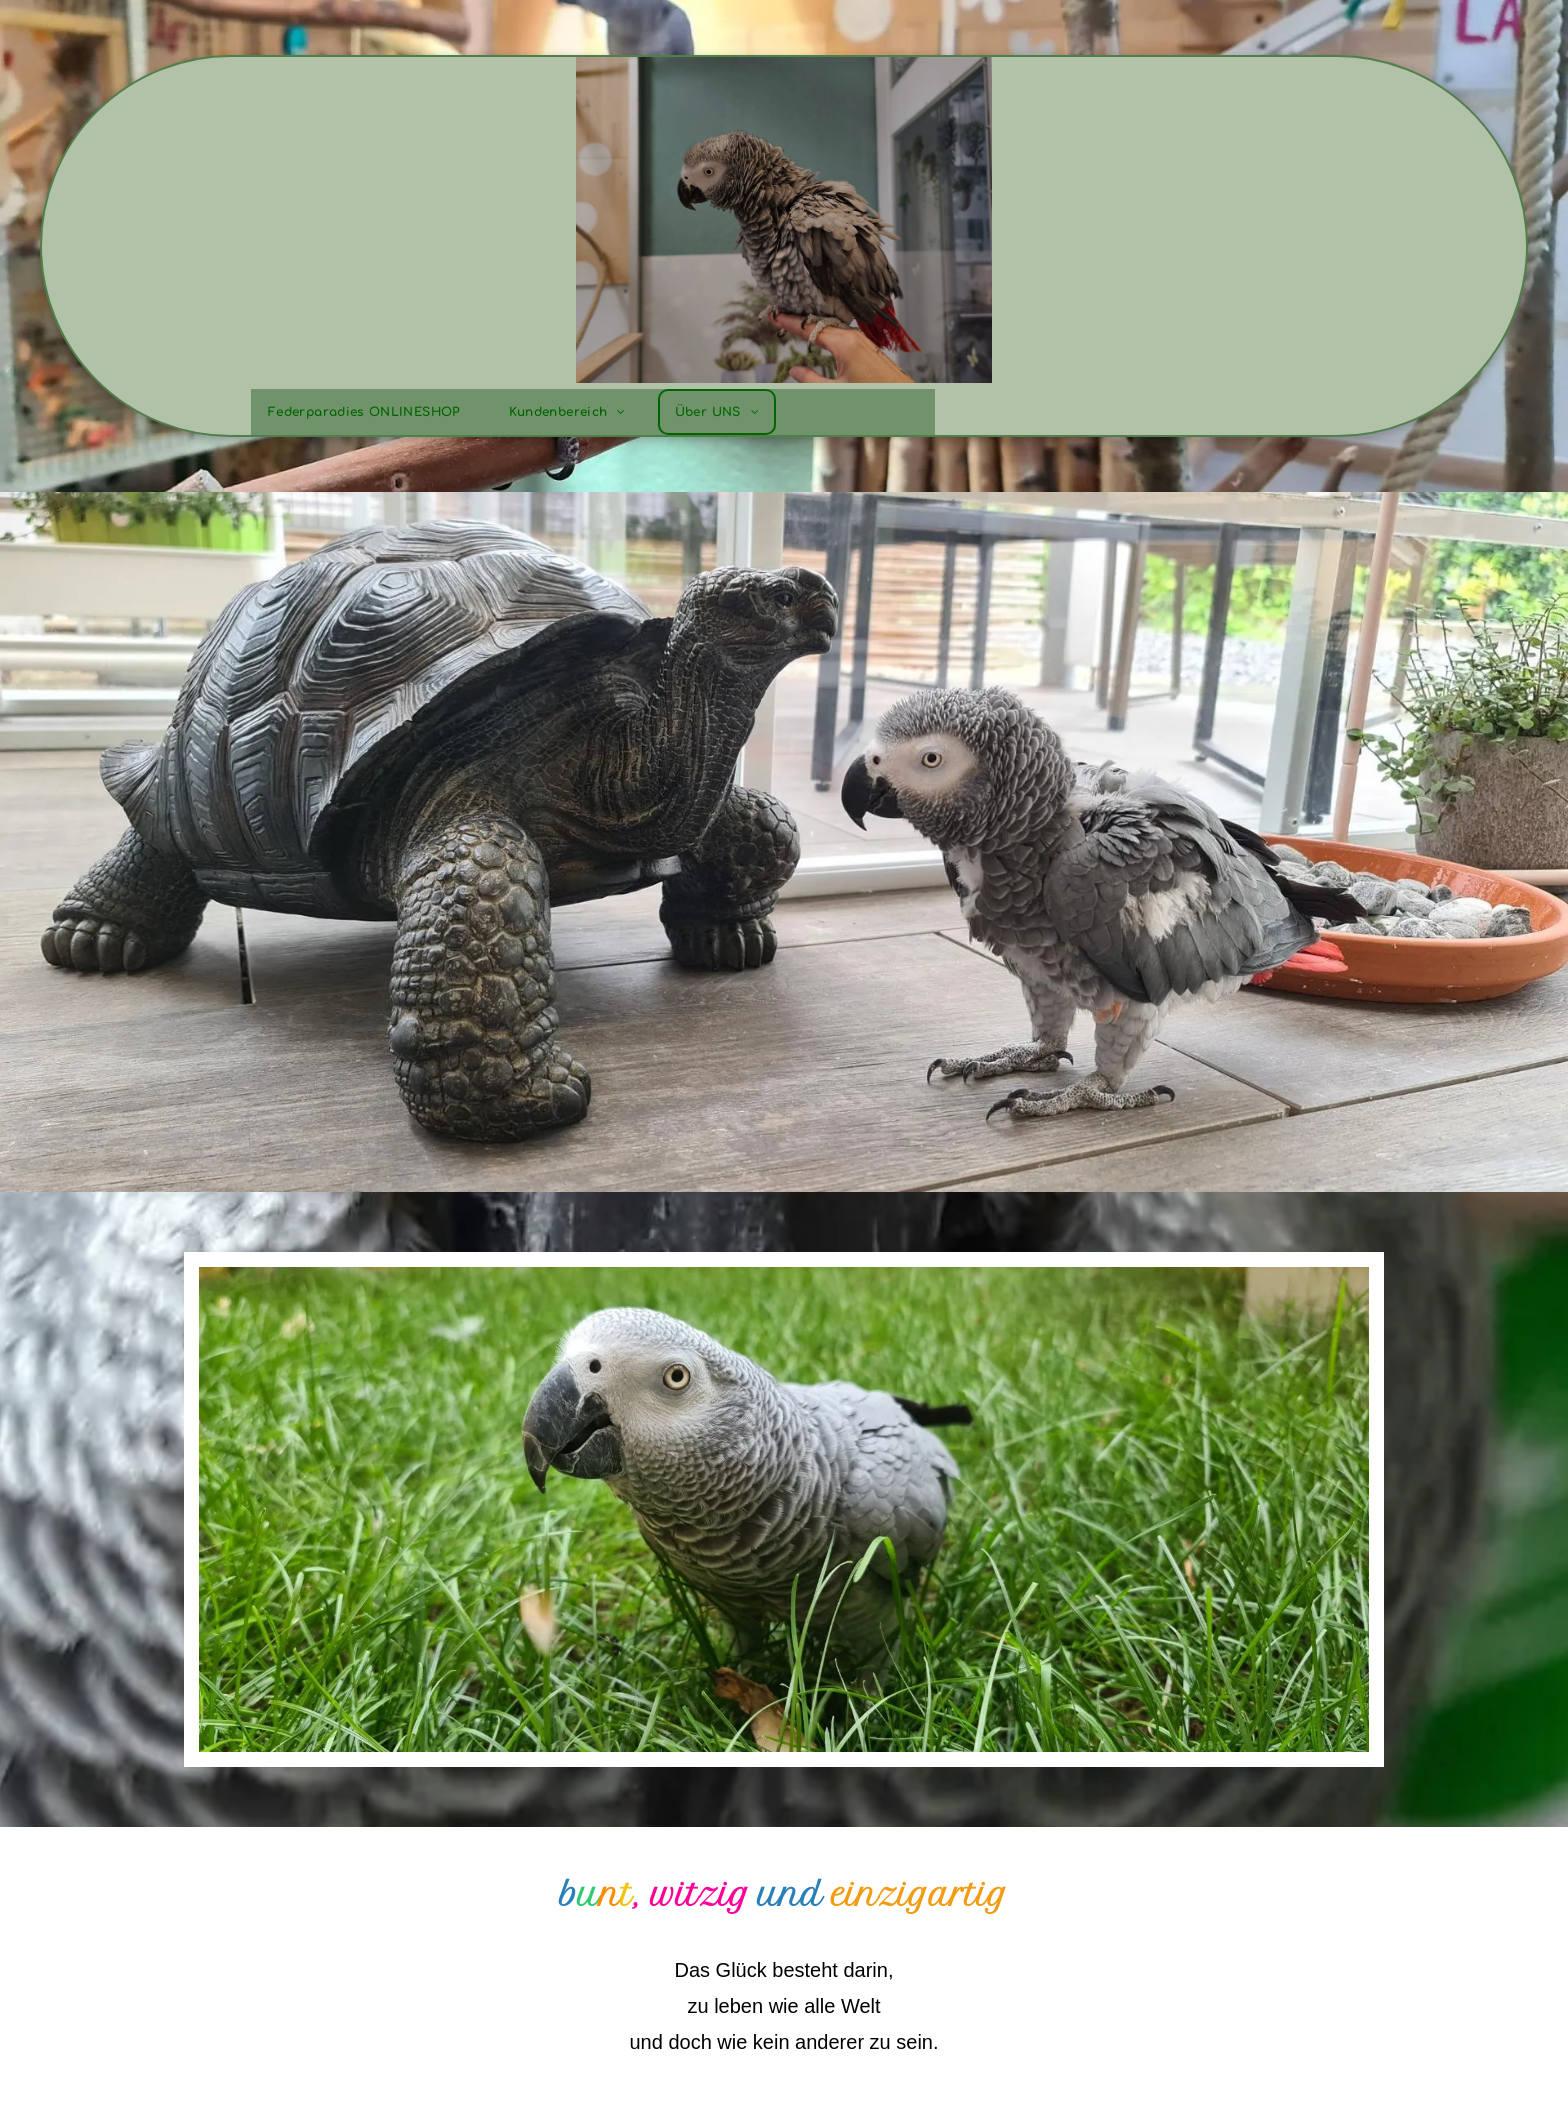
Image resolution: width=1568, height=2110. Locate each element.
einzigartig (919, 1895)
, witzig (691, 1895)
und (790, 1895)
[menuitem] (371, 412)
